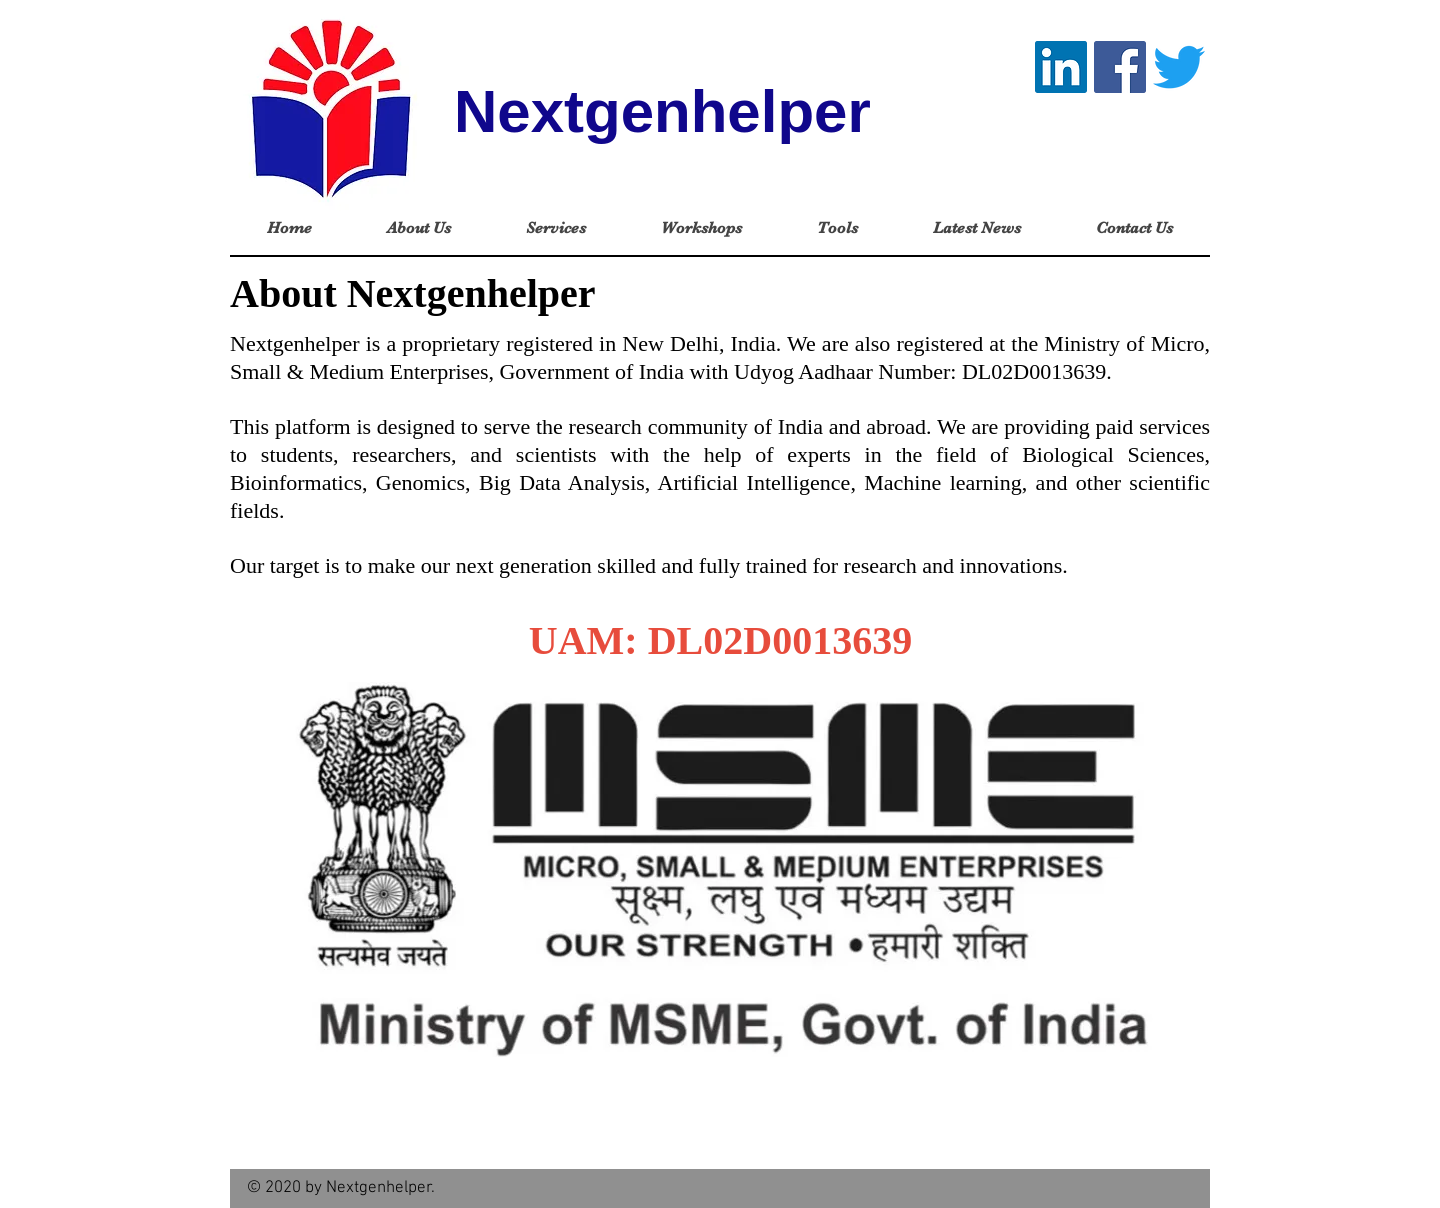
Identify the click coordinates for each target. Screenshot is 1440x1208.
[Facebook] (1120, 67)
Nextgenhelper (662, 111)
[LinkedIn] (1061, 67)
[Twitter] (1179, 67)
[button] (418, 228)
